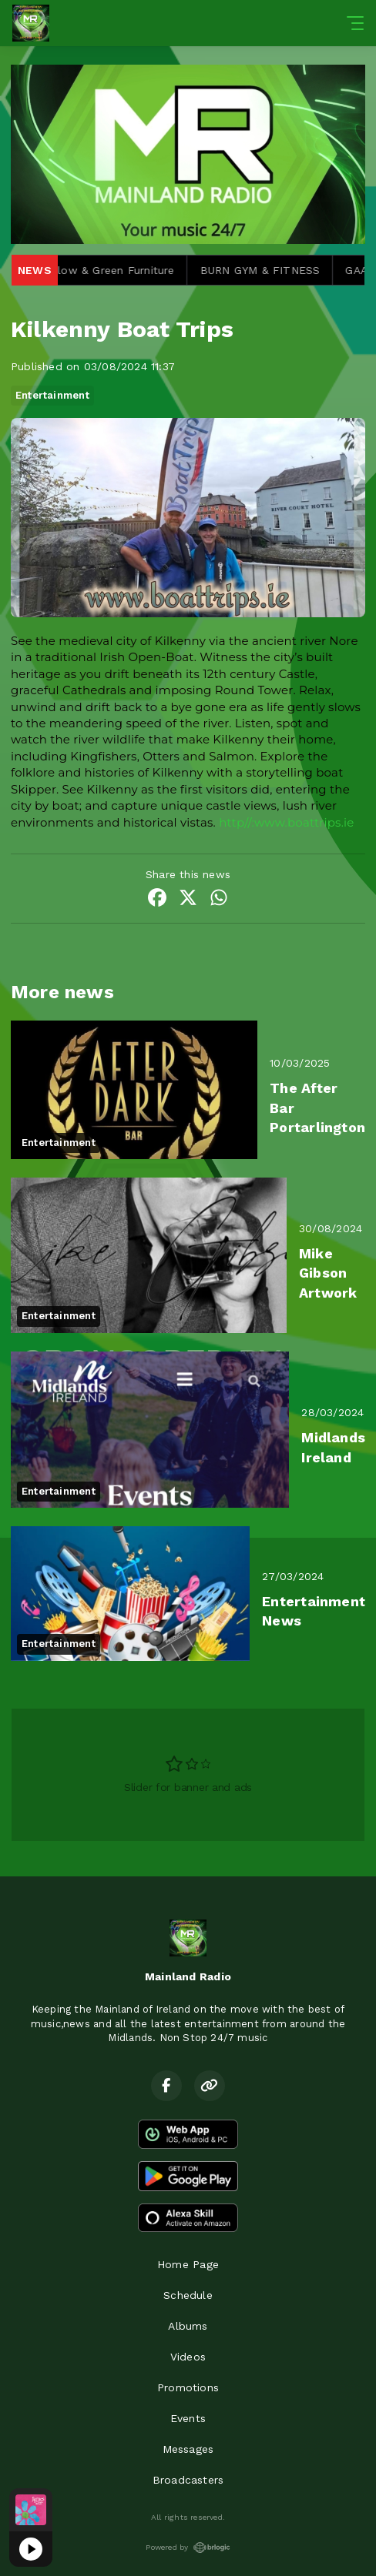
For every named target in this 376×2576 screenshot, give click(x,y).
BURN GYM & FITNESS (268, 270)
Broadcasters (188, 2480)
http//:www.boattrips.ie (286, 822)
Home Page (188, 2264)
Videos (188, 2356)
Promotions (188, 2387)
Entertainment (52, 395)
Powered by (188, 2547)
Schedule (188, 2295)
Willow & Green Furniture (116, 270)
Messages (188, 2449)
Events (188, 2418)
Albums (187, 2326)
